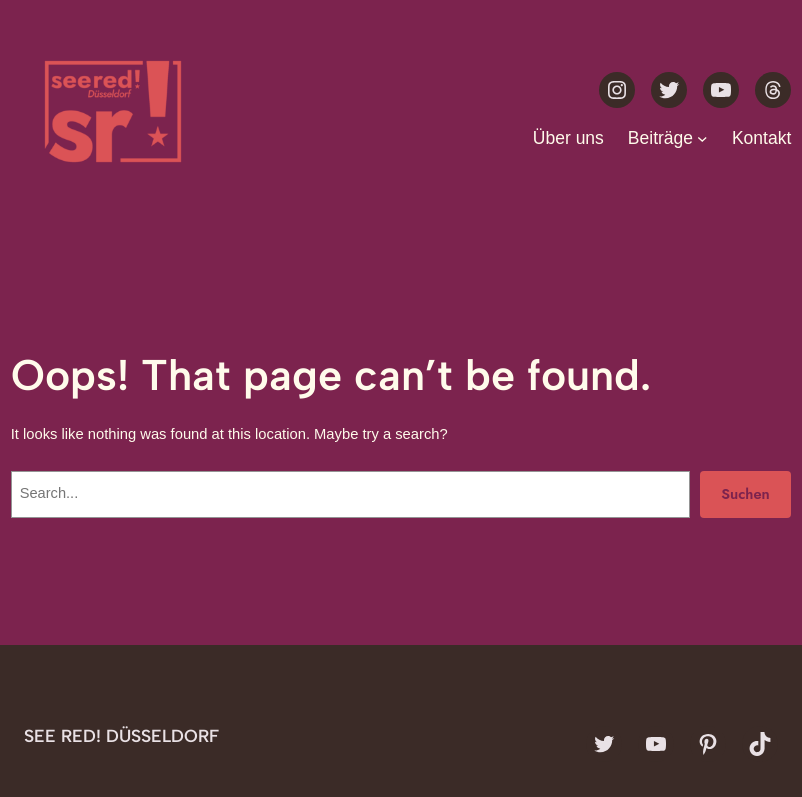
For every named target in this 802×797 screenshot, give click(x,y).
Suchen (745, 493)
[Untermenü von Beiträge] (702, 137)
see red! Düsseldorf (121, 735)
